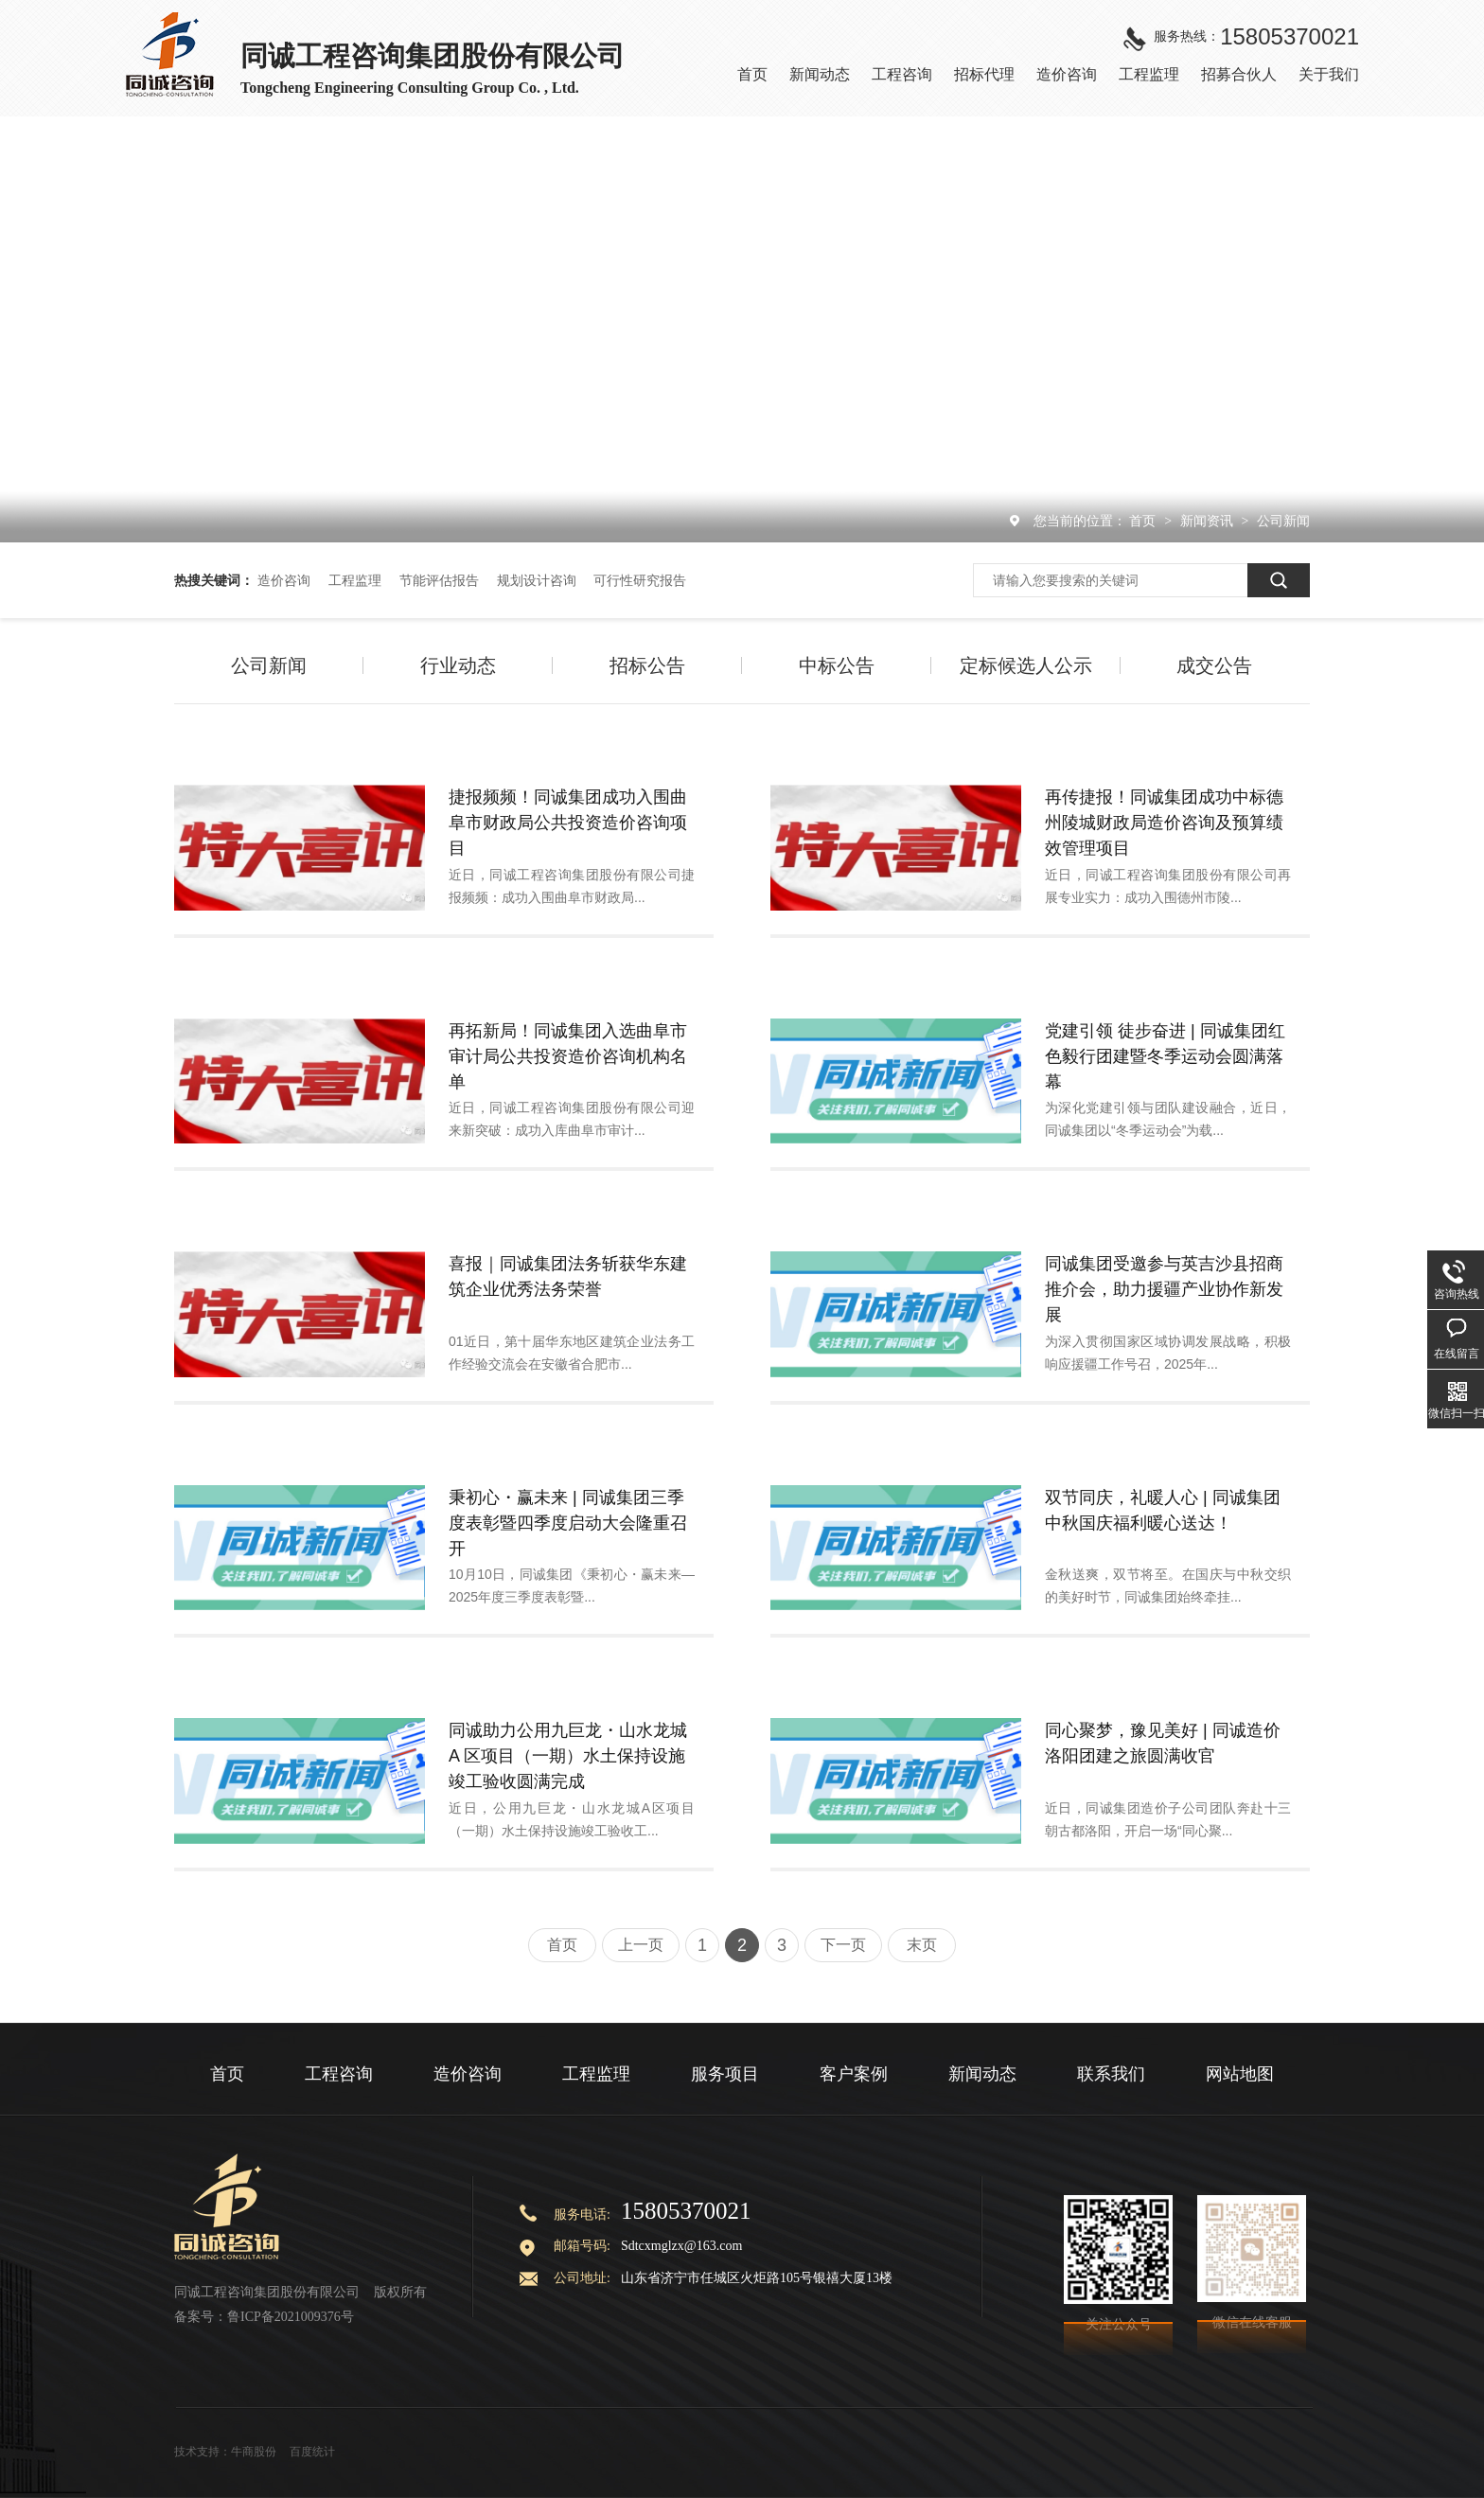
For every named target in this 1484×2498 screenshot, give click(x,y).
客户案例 (854, 2073)
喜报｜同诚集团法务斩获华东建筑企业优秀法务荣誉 (568, 1276)
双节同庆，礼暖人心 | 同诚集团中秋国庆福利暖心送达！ (1163, 1510)
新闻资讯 (1208, 520)
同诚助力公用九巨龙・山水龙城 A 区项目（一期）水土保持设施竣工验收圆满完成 (568, 1756)
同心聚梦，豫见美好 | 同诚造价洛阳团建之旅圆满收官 (1163, 1743)
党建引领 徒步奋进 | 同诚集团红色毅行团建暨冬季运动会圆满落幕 (1165, 1056)
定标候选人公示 (1026, 665)
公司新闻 (1283, 520)
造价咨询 (283, 580)
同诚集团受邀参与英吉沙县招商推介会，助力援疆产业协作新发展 (1164, 1289)
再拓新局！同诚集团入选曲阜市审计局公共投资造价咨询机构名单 (568, 1056)
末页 (922, 1945)
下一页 (843, 1945)
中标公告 (836, 665)
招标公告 (647, 665)
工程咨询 (339, 2073)
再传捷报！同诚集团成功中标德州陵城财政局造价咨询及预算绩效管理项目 (1164, 823)
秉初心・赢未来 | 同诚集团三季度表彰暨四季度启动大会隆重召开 (568, 1523)
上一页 (640, 1945)
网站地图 (1240, 2073)
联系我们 (1111, 2073)
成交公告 (1214, 665)
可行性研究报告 (639, 580)
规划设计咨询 (536, 580)
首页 (1144, 520)
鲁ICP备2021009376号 (290, 2317)
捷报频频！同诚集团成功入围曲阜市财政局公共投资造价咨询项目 (568, 823)
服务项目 (725, 2073)
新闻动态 (982, 2073)
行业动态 (458, 665)
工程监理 (354, 580)
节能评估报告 (439, 580)
